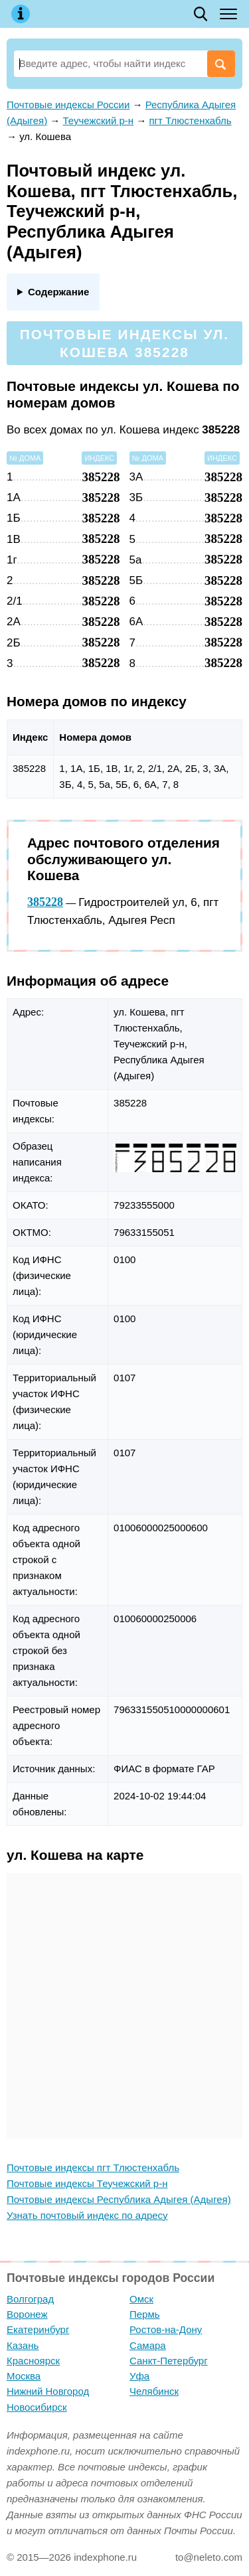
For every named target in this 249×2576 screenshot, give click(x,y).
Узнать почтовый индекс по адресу (87, 2215)
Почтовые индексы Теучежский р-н (87, 2183)
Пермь (144, 2314)
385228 (45, 902)
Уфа (139, 2376)
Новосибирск (37, 2407)
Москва (24, 2376)
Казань (23, 2345)
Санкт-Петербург (168, 2360)
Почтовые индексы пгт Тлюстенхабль (93, 2167)
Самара (147, 2345)
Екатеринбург (38, 2329)
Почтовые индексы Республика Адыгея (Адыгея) (119, 2199)
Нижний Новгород (48, 2391)
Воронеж (27, 2314)
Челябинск (154, 2391)
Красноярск (33, 2360)
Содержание (58, 291)
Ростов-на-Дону (165, 2329)
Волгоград (30, 2299)
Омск (141, 2299)
